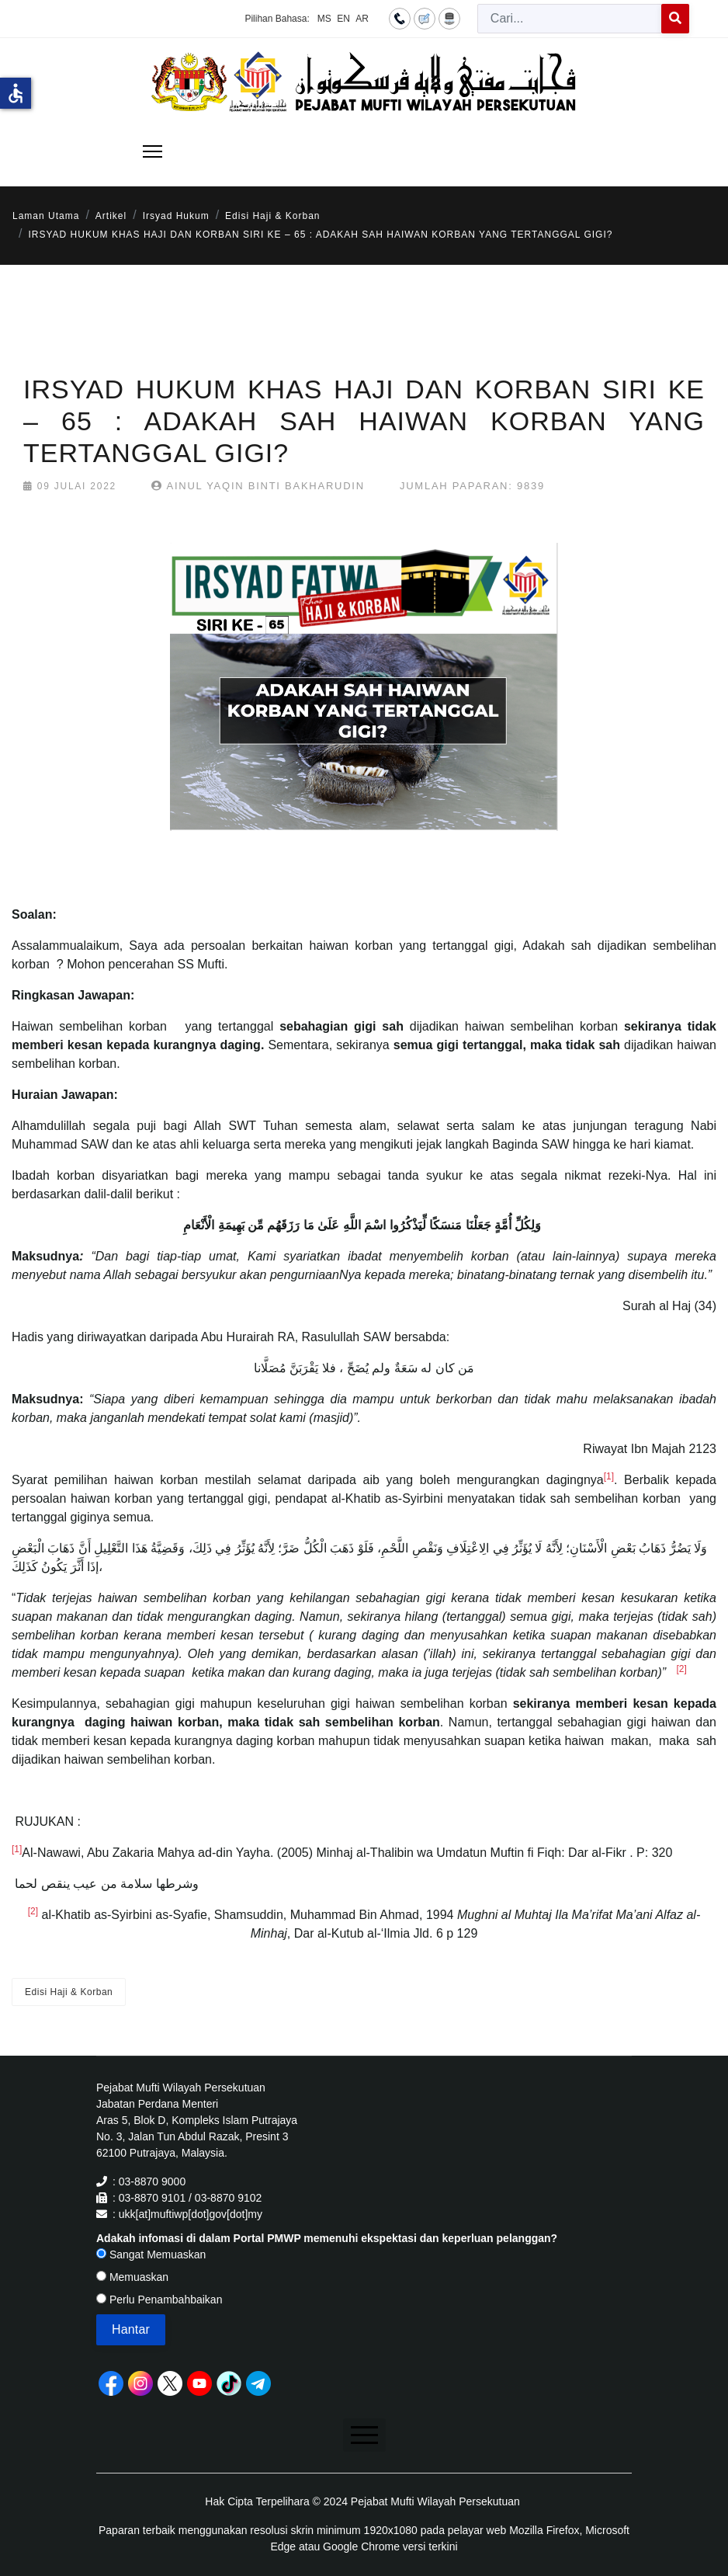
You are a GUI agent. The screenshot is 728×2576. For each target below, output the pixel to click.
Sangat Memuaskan (151, 2254)
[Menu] (152, 151)
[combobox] (569, 18)
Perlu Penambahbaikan (159, 2299)
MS (324, 18)
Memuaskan (132, 2277)
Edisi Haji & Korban (69, 1992)
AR (362, 18)
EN (343, 18)
